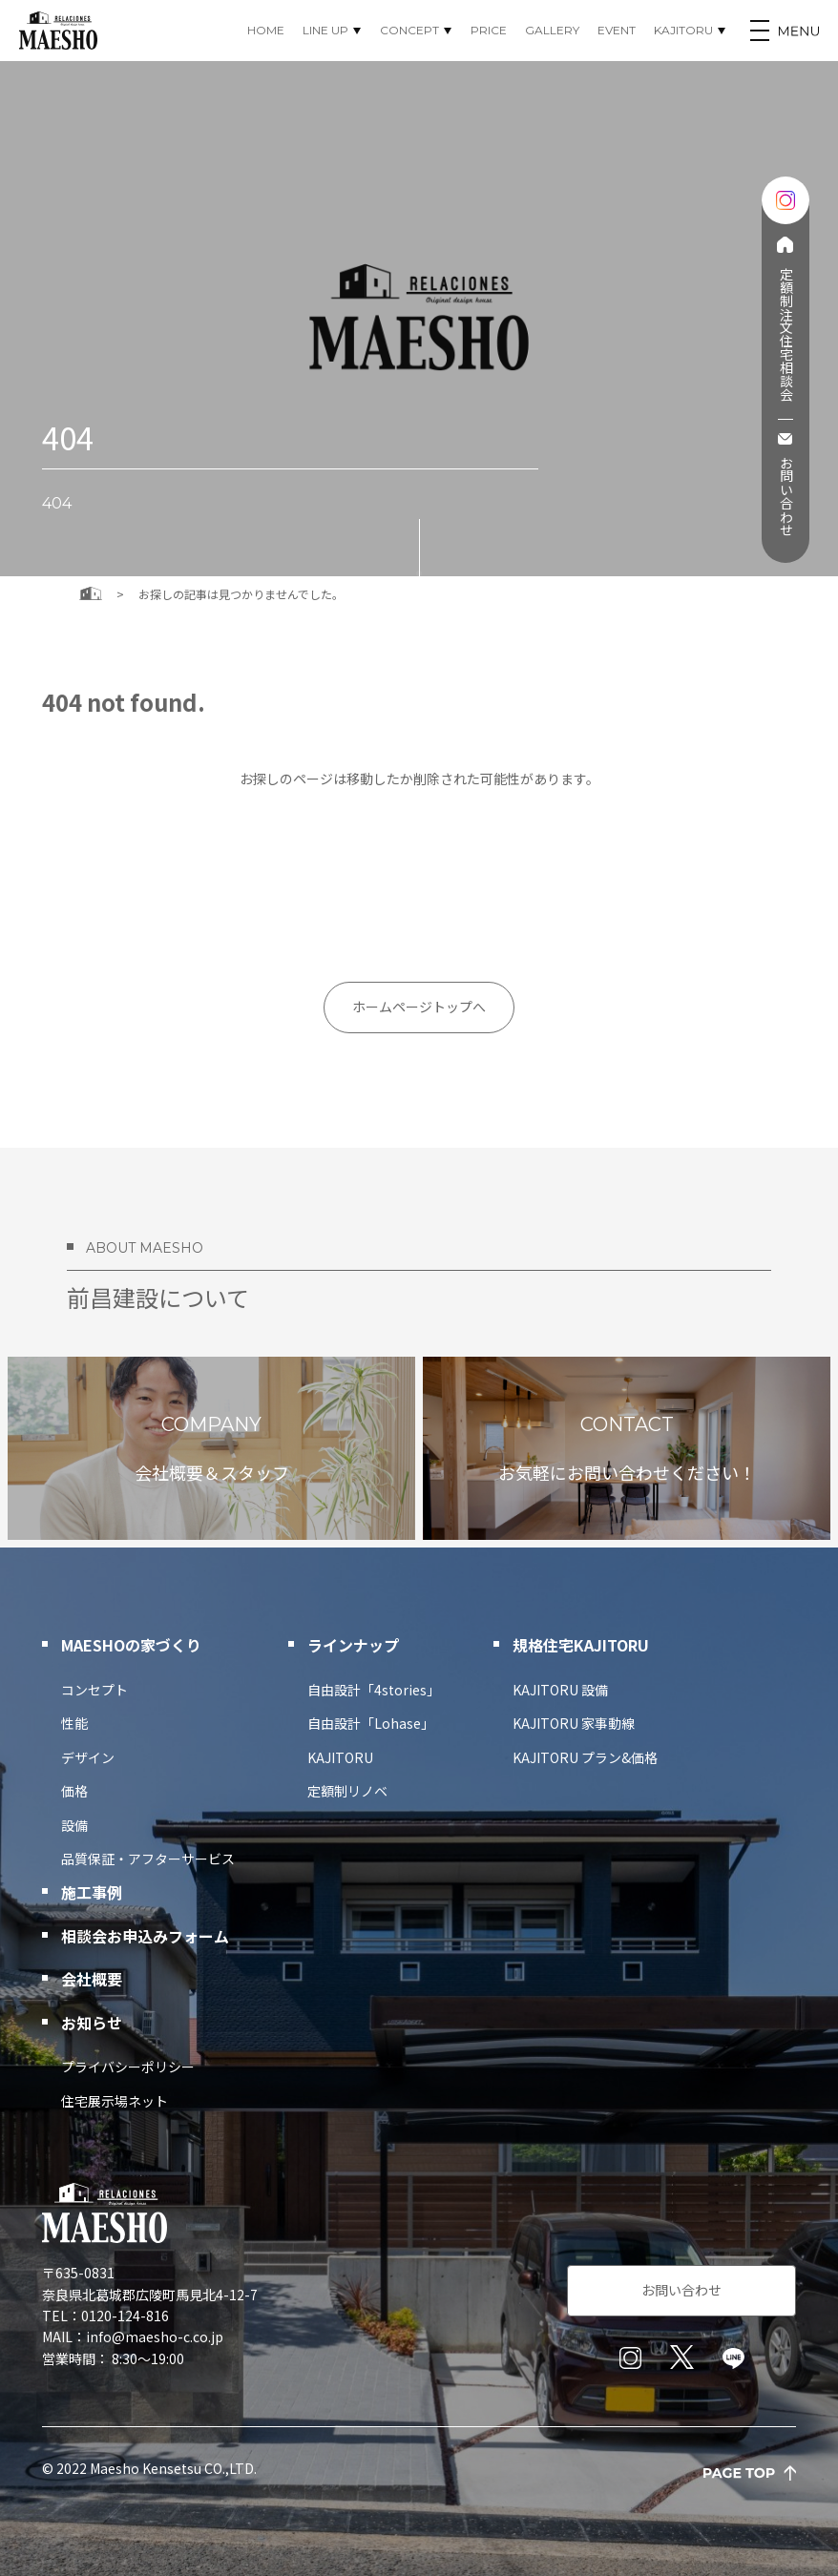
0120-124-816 (125, 2315)
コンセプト (94, 1689)
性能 (74, 1723)
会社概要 (91, 1978)
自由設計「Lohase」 (370, 1723)
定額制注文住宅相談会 (785, 334)
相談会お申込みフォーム (145, 1935)
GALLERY (552, 30)
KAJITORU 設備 (560, 1689)
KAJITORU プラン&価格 (585, 1757)
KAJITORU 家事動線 (574, 1723)
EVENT (616, 30)
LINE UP (325, 30)
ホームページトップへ (419, 1006)
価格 (74, 1790)
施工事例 (91, 1891)
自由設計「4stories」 (373, 1689)
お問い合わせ (785, 496)
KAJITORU (683, 30)
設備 (74, 1825)
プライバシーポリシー (128, 2066)
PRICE (489, 30)
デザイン (88, 1757)
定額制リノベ (347, 1790)
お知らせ (91, 2022)
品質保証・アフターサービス (148, 1858)
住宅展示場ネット (114, 2100)
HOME (265, 30)
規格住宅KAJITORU (581, 1644)
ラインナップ (353, 1644)
